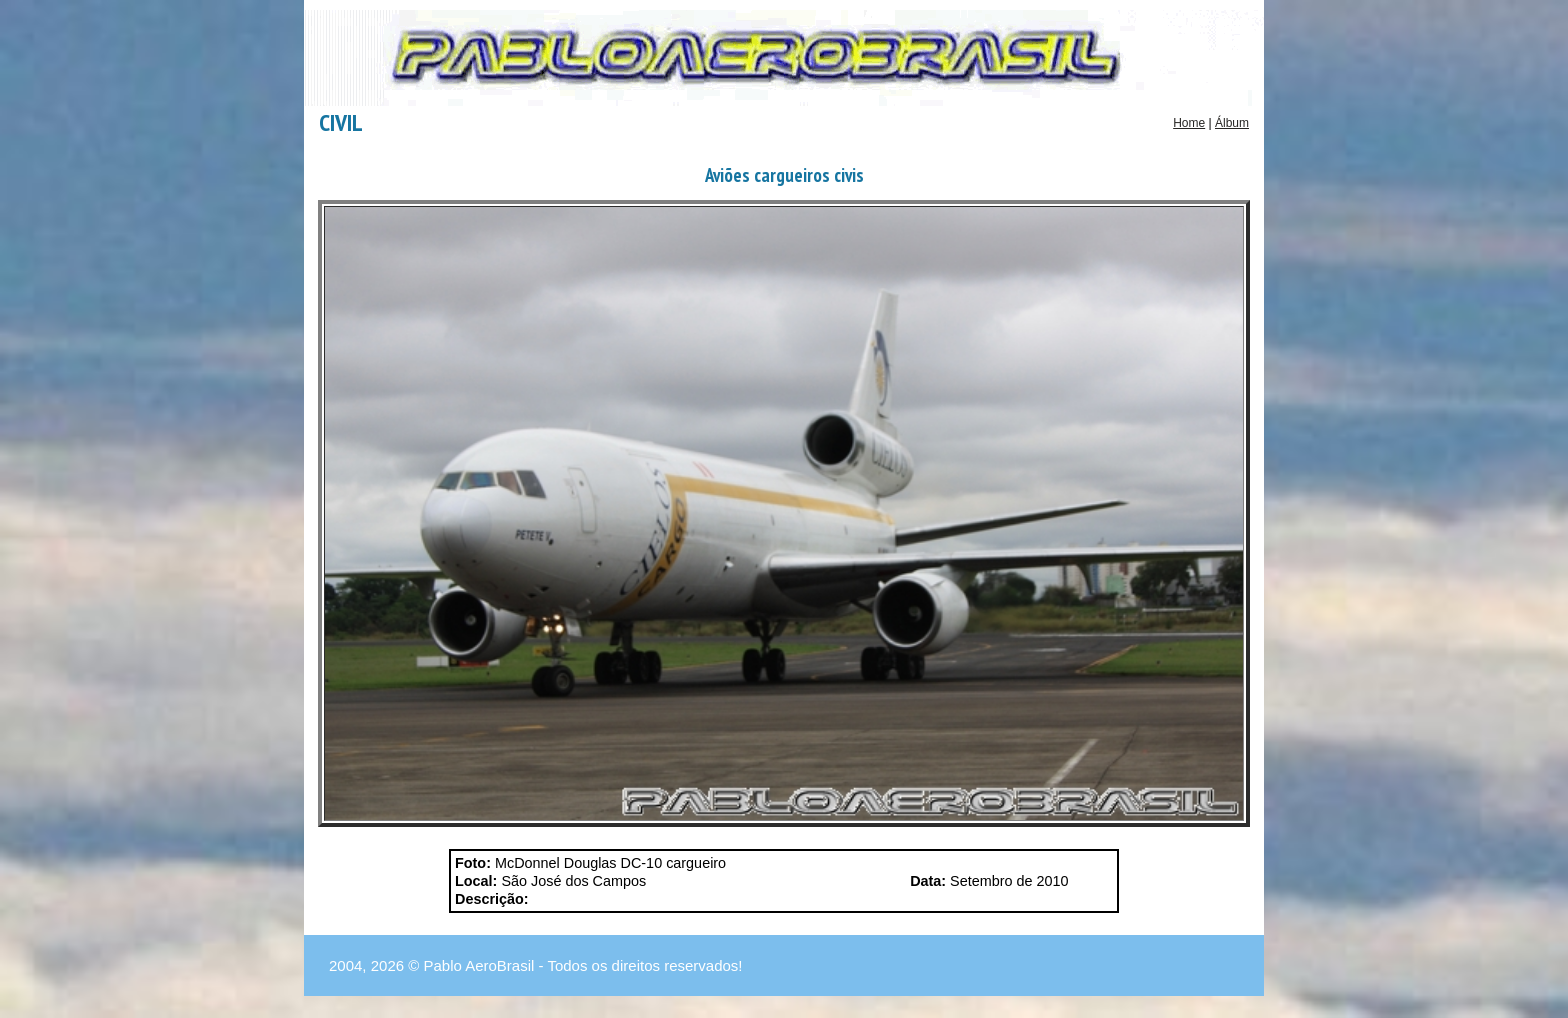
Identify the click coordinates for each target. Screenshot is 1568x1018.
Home (1189, 123)
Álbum (1232, 123)
